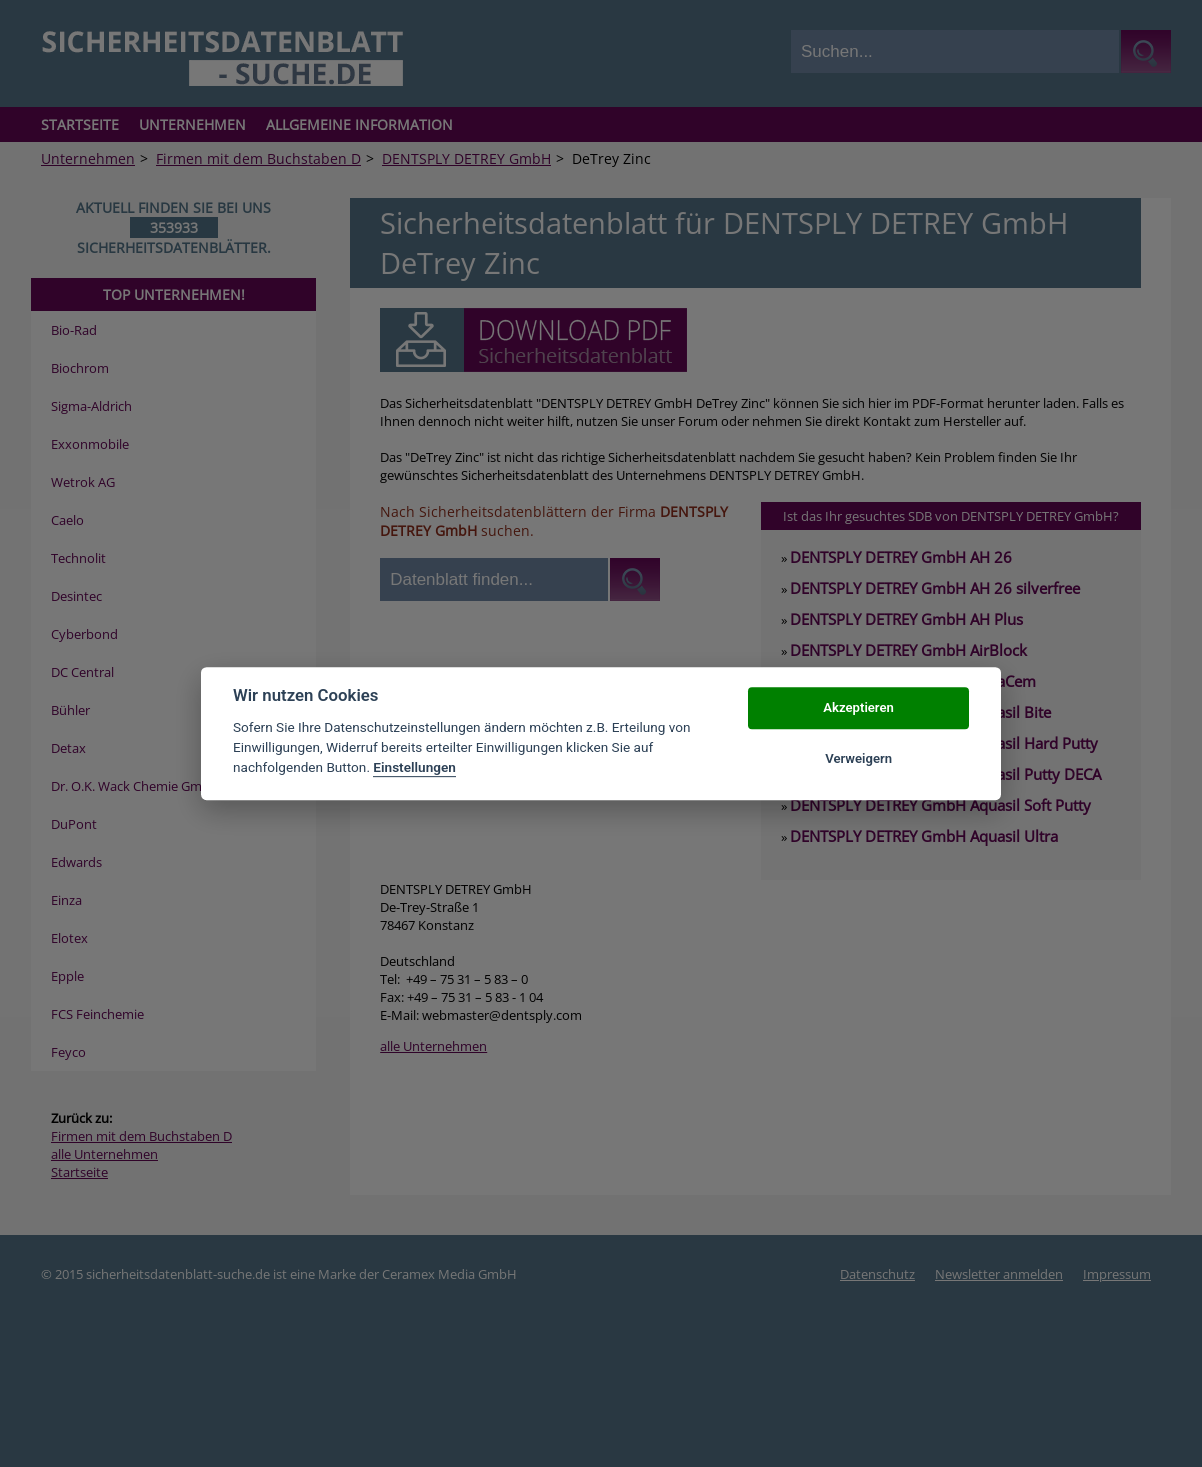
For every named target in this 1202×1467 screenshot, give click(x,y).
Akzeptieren (858, 708)
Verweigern (858, 758)
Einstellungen (414, 768)
